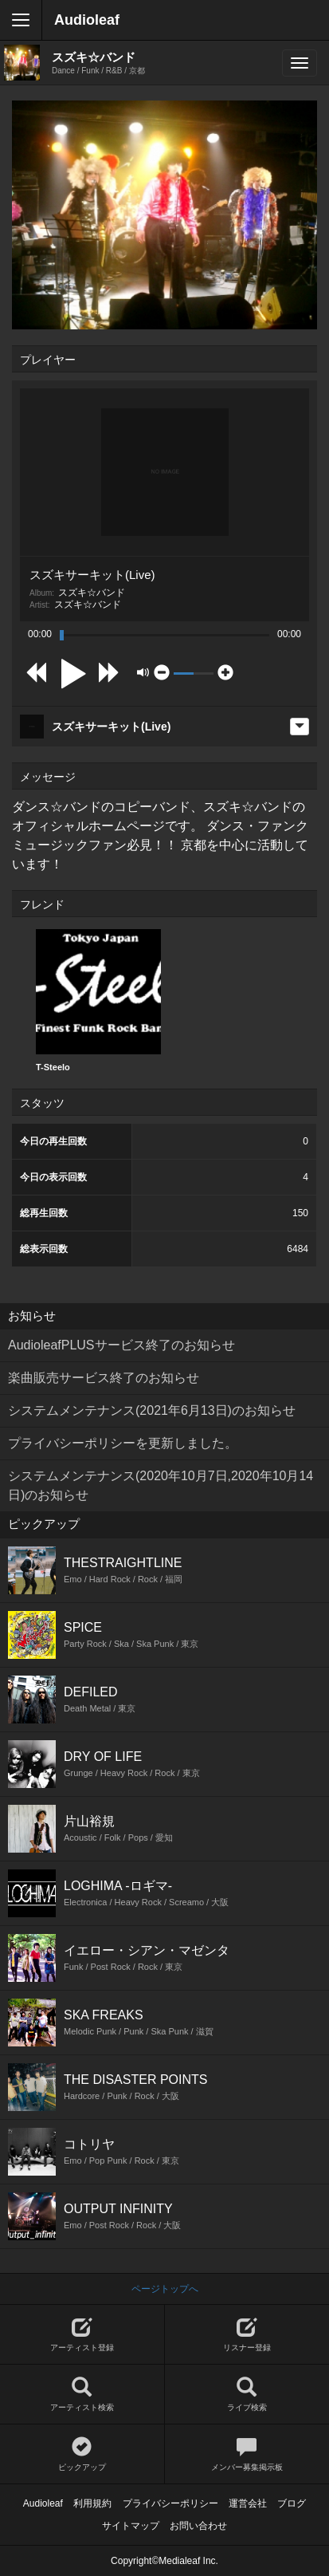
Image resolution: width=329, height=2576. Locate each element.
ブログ (291, 2503)
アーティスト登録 (82, 2335)
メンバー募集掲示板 (247, 2454)
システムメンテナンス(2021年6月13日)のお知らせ (152, 1410)
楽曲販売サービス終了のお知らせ (103, 1378)
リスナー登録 (247, 2335)
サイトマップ (130, 2525)
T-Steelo (98, 1000)
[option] (98, 1001)
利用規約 (92, 2503)
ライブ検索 (247, 2394)
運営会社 (248, 2503)
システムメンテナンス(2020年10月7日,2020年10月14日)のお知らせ (160, 1485)
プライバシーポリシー (170, 2503)
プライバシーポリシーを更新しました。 (122, 1443)
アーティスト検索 (82, 2394)
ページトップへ (164, 2288)
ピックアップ (82, 2454)
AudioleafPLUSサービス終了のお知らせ (121, 1345)
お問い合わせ (198, 2525)
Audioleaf (86, 20)
